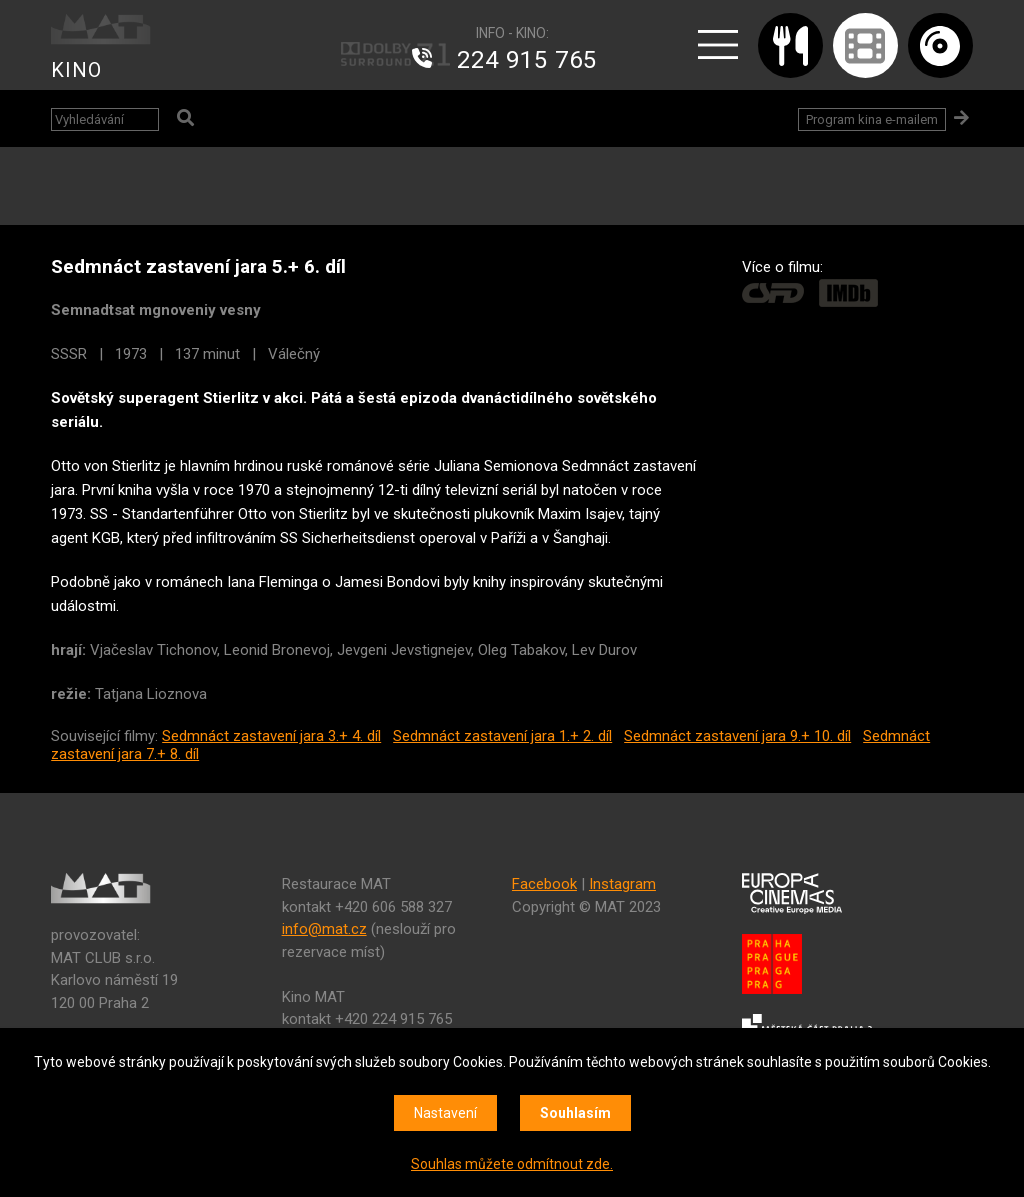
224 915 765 (527, 60)
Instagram (622, 884)
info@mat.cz (324, 929)
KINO (76, 70)
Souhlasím (575, 1113)
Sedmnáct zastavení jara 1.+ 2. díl (502, 736)
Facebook (544, 884)
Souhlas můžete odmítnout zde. (512, 1164)
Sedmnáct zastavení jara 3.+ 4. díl (271, 736)
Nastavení (445, 1113)
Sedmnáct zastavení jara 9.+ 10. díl (737, 736)
